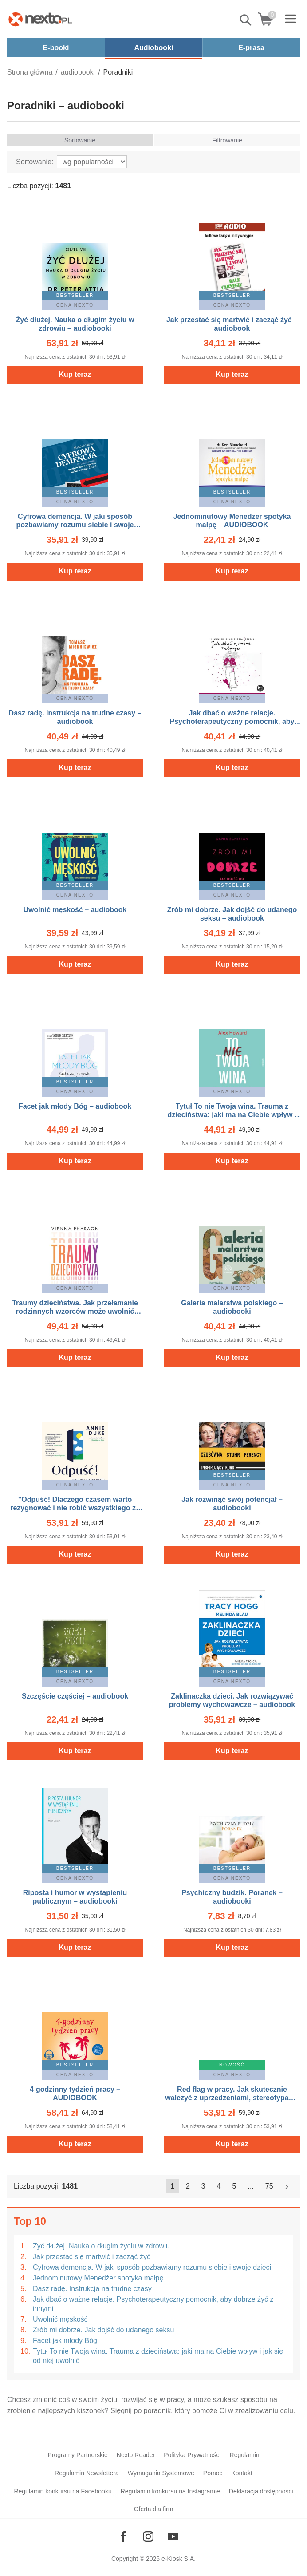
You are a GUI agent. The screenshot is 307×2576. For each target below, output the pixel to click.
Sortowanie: (35, 162)
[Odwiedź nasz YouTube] (173, 2536)
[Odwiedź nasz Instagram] (148, 2536)
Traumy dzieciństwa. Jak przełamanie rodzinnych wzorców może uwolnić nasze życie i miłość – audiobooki (75, 1311)
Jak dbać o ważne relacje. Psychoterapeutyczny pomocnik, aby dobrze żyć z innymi (153, 2303)
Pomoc (213, 2473)
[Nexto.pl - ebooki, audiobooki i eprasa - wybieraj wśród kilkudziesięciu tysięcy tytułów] (40, 19)
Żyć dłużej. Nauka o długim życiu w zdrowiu (101, 2246)
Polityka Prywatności (192, 2454)
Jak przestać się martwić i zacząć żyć (91, 2256)
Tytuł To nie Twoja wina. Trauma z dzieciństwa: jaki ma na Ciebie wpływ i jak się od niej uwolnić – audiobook (232, 1114)
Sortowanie (79, 140)
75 (269, 2186)
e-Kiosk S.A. (178, 2558)
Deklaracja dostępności (261, 2491)
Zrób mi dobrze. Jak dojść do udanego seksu (103, 2330)
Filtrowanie (227, 140)
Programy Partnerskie (77, 2454)
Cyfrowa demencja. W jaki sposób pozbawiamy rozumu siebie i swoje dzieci (152, 2267)
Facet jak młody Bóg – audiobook (75, 1106)
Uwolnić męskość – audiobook (75, 909)
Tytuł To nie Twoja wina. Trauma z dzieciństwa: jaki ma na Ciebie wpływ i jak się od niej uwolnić (158, 2355)
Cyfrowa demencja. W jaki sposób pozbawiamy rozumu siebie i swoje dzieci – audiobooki (75, 525)
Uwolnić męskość (60, 2319)
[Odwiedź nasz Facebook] (123, 2536)
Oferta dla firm (153, 2509)
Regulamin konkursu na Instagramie (170, 2491)
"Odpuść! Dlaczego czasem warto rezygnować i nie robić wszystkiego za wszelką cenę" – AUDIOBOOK (75, 1508)
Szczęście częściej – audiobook (75, 1696)
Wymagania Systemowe (161, 2473)
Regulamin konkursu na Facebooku (62, 2491)
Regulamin (245, 2454)
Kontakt (241, 2473)
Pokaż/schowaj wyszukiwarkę (246, 20)
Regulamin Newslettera (87, 2473)
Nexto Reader (136, 2454)
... (251, 2186)
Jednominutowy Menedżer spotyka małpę (98, 2278)
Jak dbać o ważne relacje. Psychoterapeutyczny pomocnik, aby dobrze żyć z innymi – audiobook (232, 721)
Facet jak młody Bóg (65, 2340)
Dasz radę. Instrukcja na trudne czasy (92, 2288)
